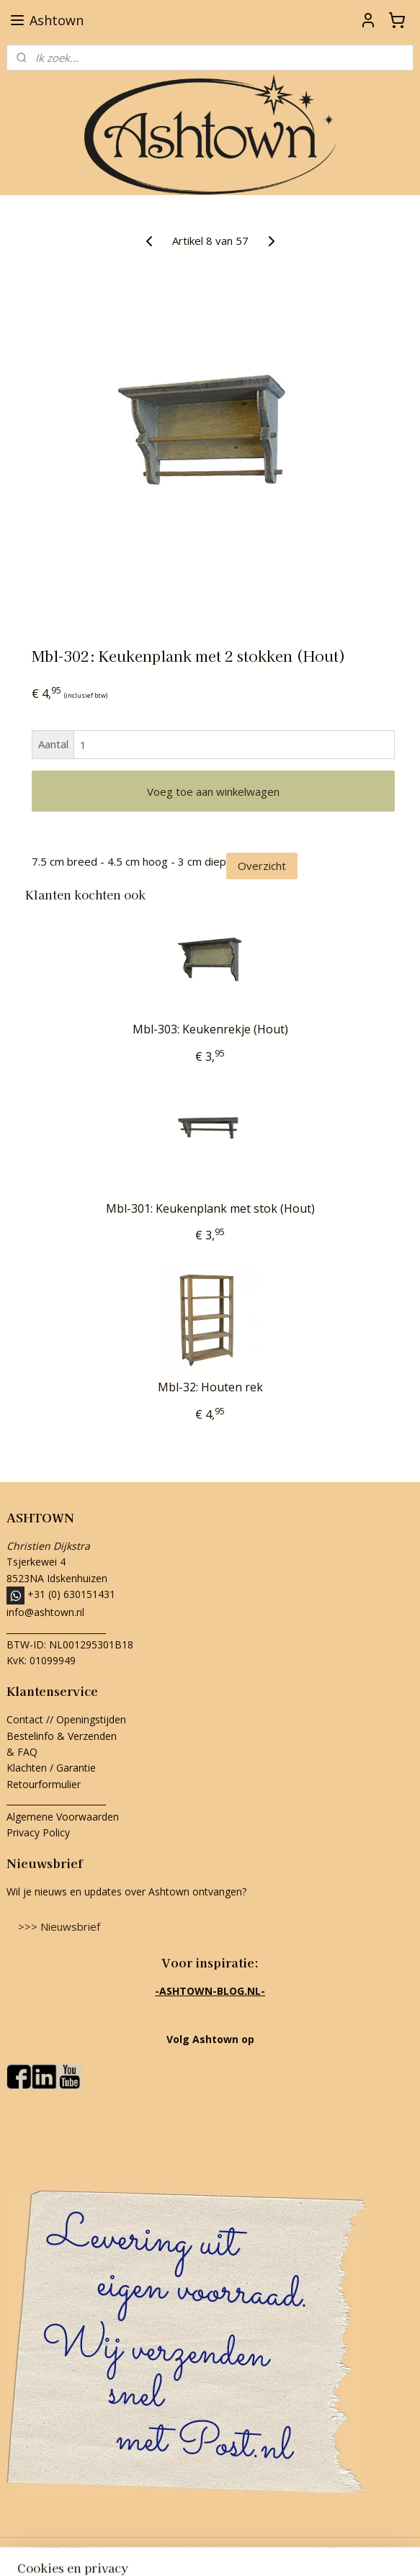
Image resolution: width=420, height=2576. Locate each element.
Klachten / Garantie (51, 1767)
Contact (24, 1719)
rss (175, 2549)
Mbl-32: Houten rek (210, 1387)
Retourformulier (45, 1784)
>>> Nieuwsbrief (59, 1926)
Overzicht (262, 865)
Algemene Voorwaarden (62, 1816)
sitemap (145, 2549)
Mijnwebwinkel (356, 2549)
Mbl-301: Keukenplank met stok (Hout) (210, 1209)
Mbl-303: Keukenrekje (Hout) (210, 1029)
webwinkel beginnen (230, 2549)
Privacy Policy (38, 1832)
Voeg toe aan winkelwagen (213, 791)
